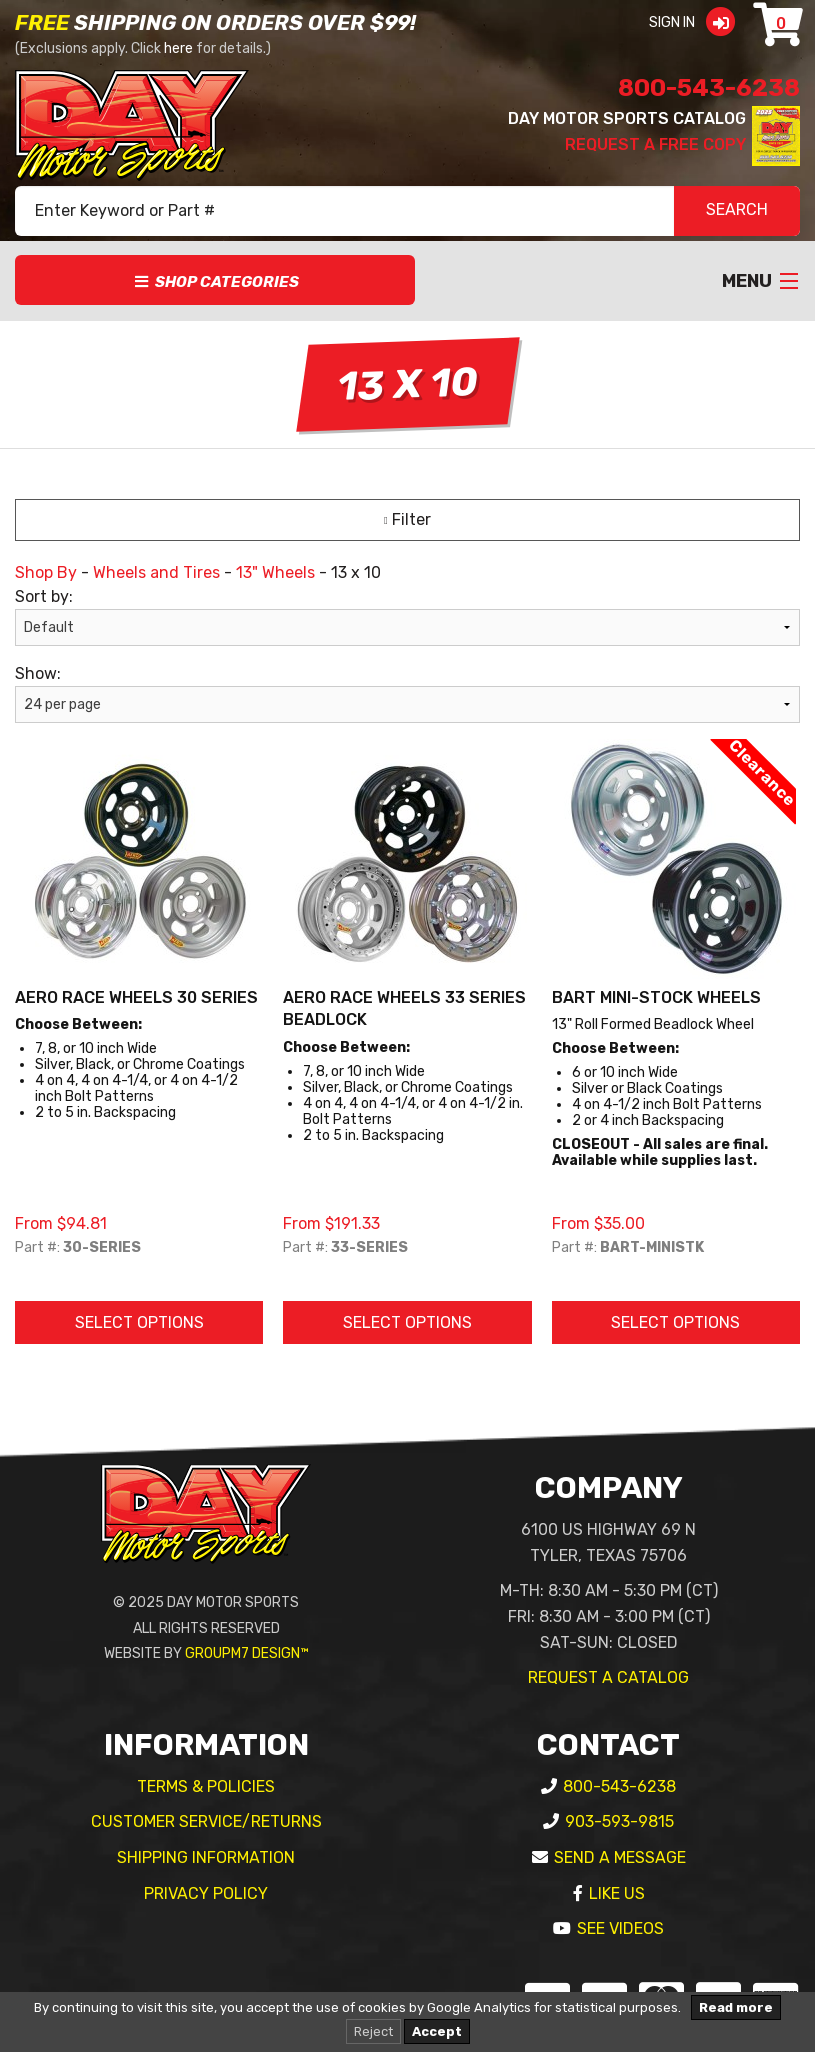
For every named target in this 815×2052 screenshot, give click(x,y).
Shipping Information (206, 1857)
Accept (437, 2031)
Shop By (46, 572)
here (178, 48)
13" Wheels (275, 572)
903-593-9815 (619, 1821)
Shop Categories (215, 282)
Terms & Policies (206, 1786)
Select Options (139, 1322)
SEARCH (737, 211)
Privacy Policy (206, 1893)
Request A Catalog (608, 1677)
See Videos (620, 1928)
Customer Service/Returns (206, 1821)
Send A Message (620, 1857)
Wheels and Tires (156, 572)
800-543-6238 (709, 88)
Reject (373, 2031)
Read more (736, 2007)
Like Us (617, 1893)
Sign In (698, 22)
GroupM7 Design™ (247, 1653)
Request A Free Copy (655, 144)
